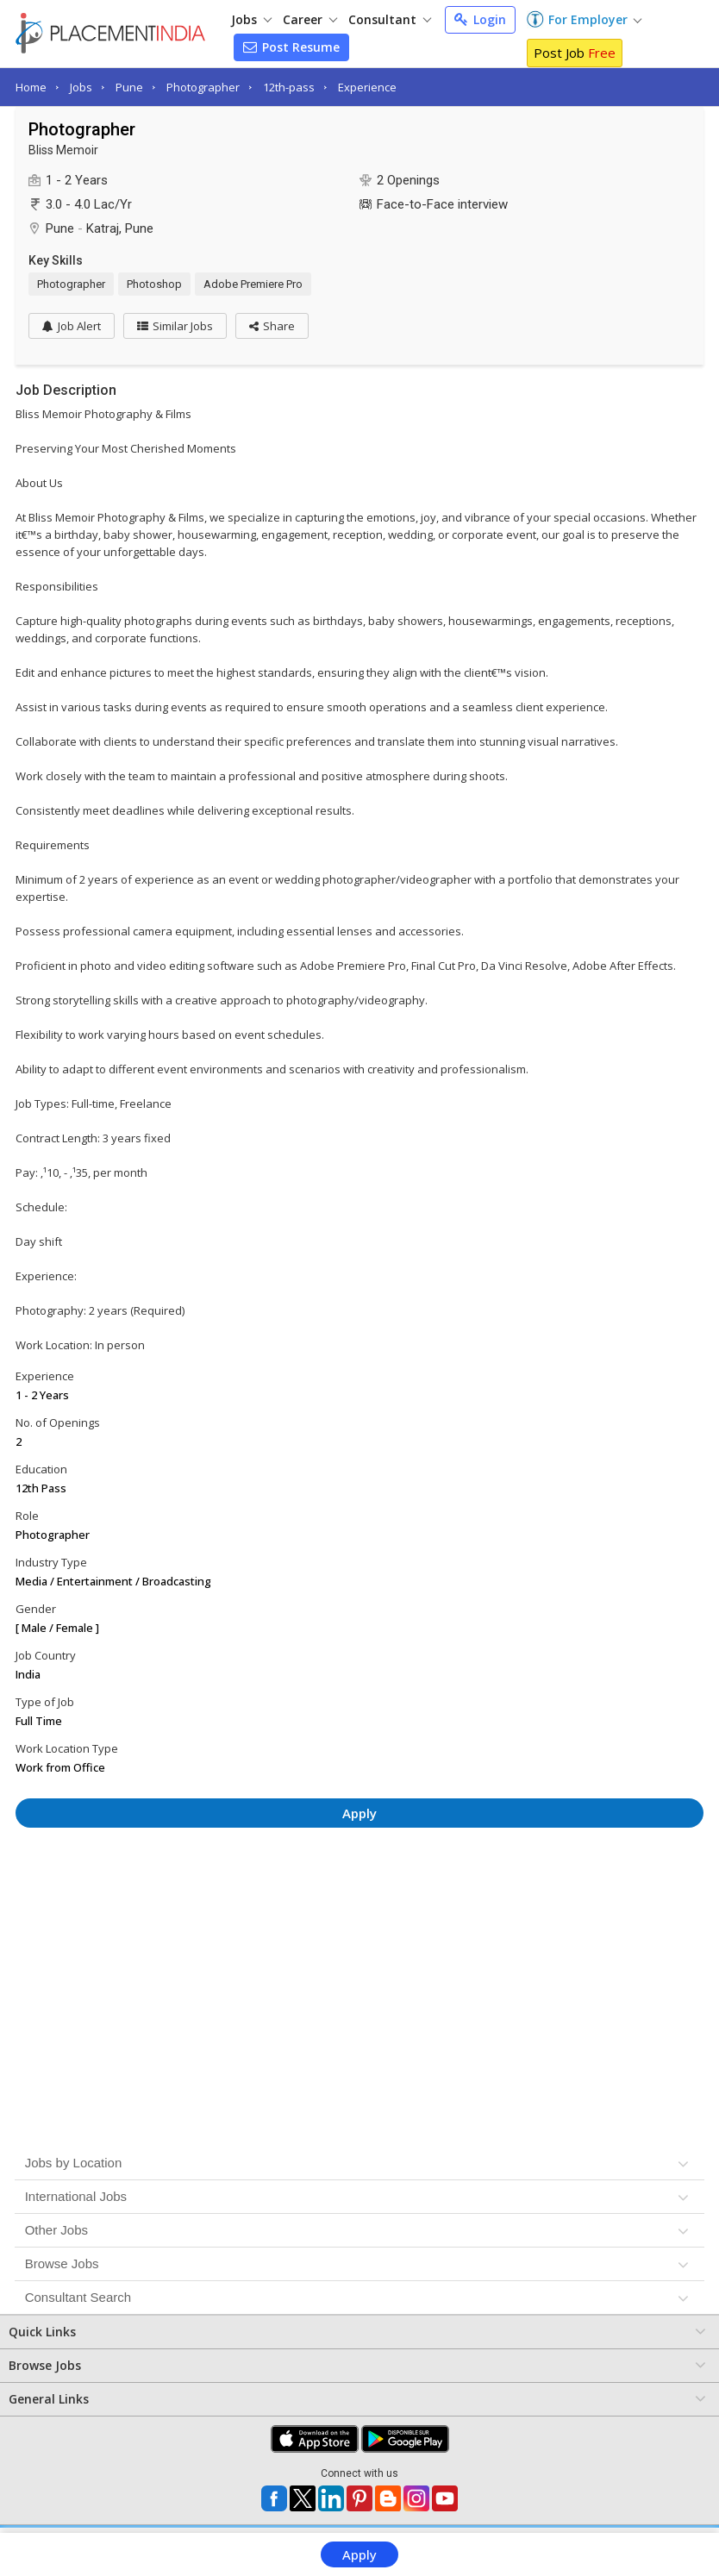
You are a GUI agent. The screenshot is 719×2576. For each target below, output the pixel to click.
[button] (272, 326)
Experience (367, 87)
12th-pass (289, 87)
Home (31, 87)
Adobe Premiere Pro (253, 284)
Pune (129, 87)
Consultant (389, 19)
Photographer (203, 87)
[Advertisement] (359, 1888)
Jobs (251, 19)
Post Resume (291, 47)
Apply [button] (359, 1813)
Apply (359, 2554)
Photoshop (154, 284)
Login (480, 19)
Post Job (575, 52)
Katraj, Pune (119, 228)
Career (310, 19)
